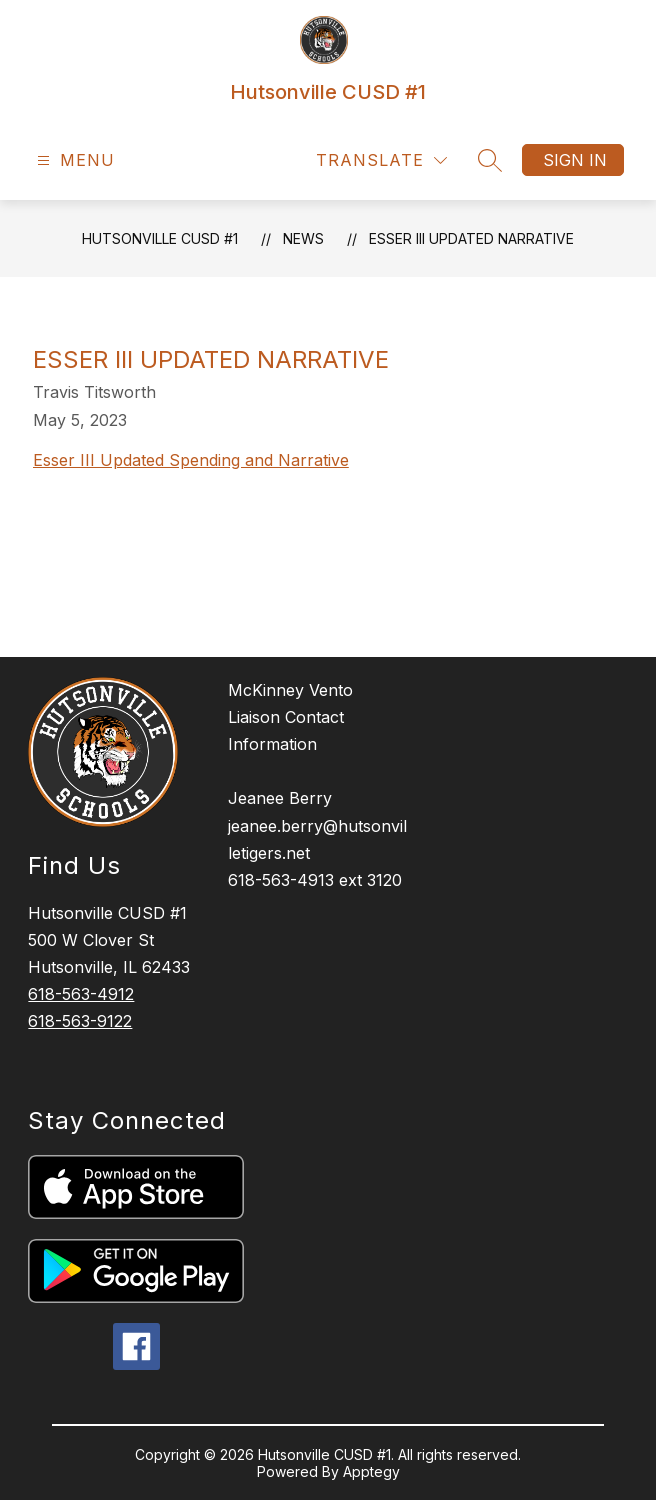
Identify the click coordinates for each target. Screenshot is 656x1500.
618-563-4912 (81, 994)
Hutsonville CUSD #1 (160, 238)
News (303, 238)
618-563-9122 (80, 1021)
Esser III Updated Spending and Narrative (191, 460)
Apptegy (371, 1471)
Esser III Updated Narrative (471, 238)
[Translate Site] (381, 160)
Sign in (575, 160)
